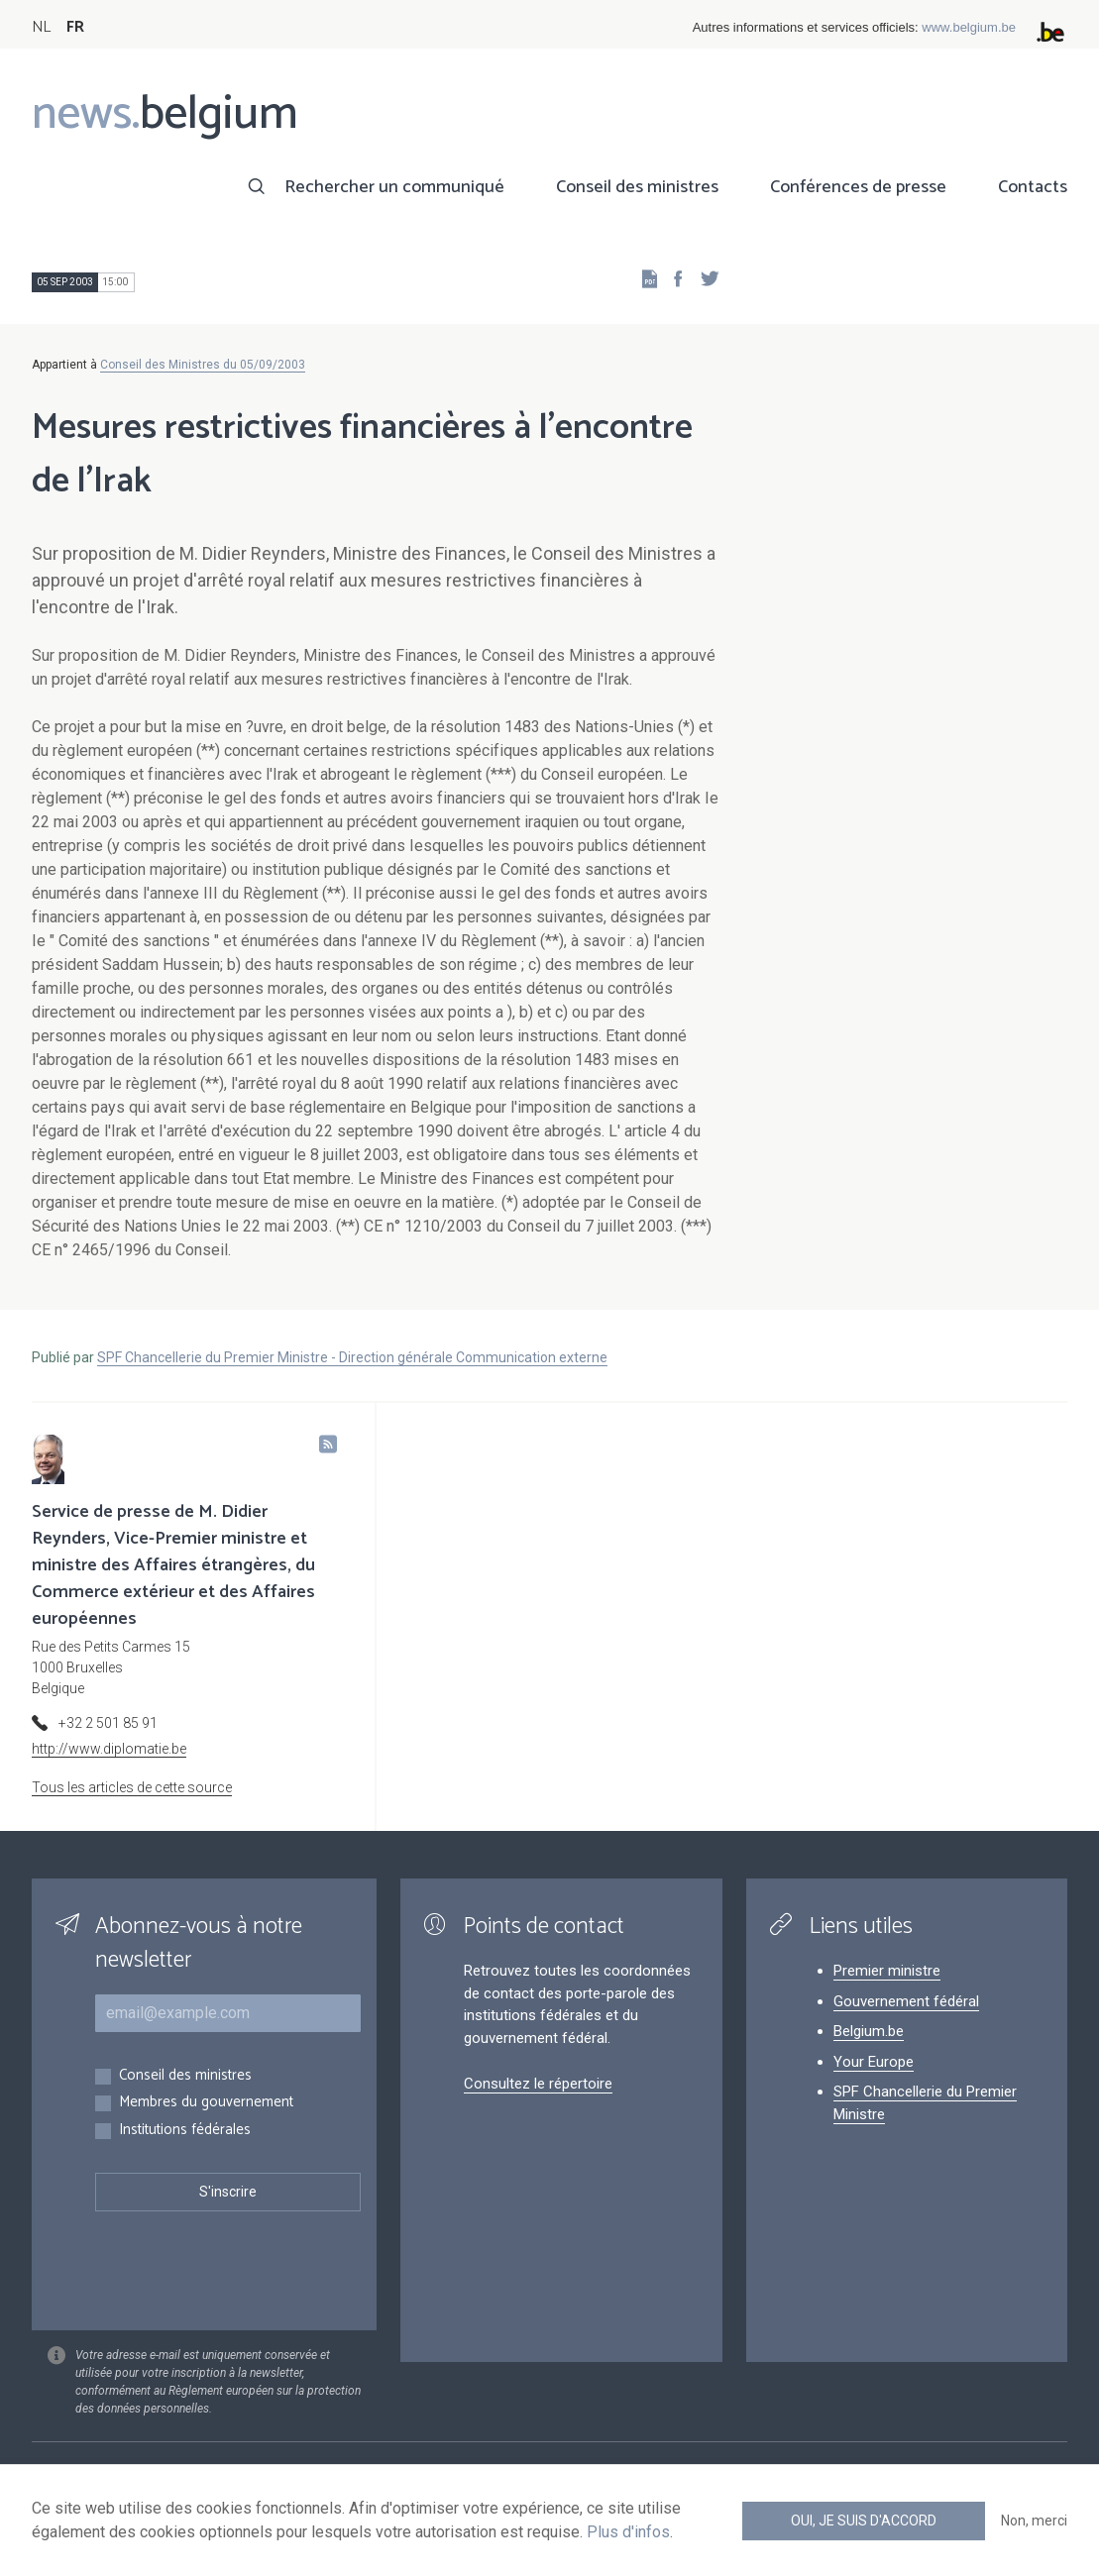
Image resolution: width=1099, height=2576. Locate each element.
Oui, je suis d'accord (863, 2520)
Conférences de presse (858, 187)
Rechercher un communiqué (394, 187)
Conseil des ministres (637, 187)
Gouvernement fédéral (906, 2001)
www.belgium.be (969, 27)
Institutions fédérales (185, 2130)
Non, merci (1034, 2520)
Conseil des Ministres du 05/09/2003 (202, 365)
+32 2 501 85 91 (108, 1723)
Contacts (1032, 187)
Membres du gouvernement (206, 2103)
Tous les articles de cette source (132, 1787)
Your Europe (873, 2062)
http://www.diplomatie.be (109, 1749)
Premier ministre (886, 1971)
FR (75, 27)
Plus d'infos (628, 2531)
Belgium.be (868, 2031)
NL (41, 27)
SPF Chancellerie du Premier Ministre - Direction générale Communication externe (352, 1357)
